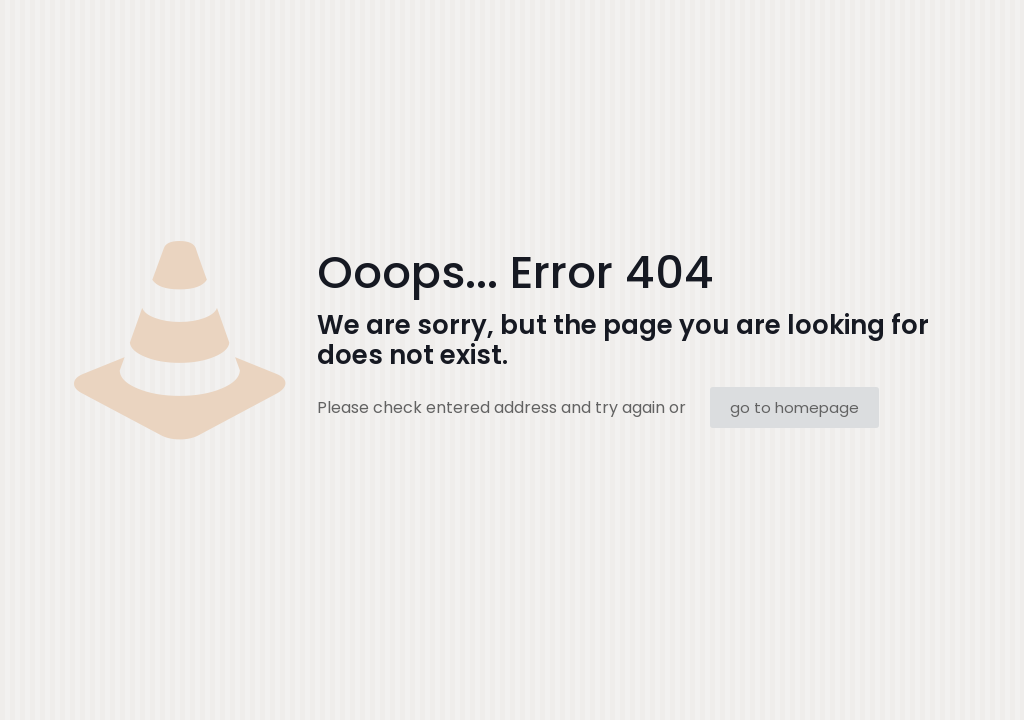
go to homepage (794, 407)
